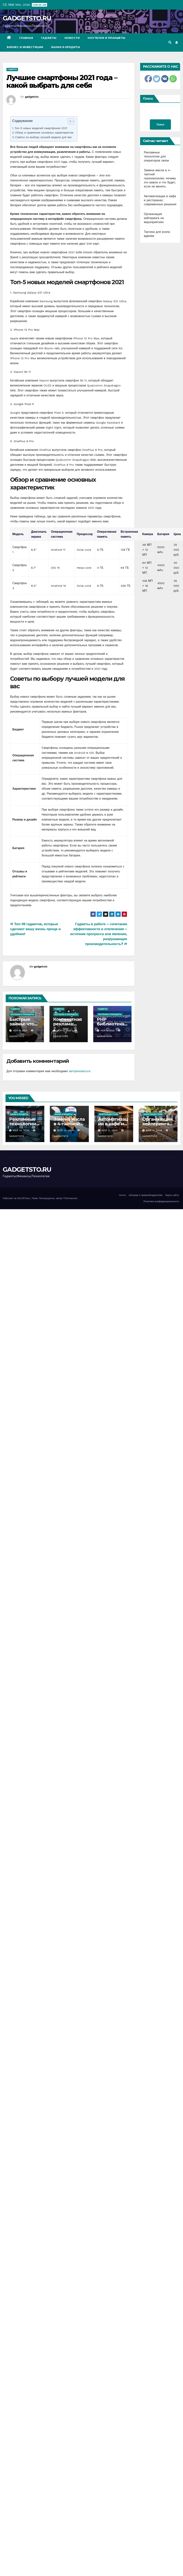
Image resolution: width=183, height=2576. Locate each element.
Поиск (148, 98)
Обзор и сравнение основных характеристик (44, 132)
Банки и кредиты (65, 47)
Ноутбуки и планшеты (106, 38)
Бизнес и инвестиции (25, 47)
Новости (72, 38)
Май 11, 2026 (110, 1130)
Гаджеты (48, 38)
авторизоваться (79, 1071)
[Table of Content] (71, 121)
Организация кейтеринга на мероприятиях (154, 218)
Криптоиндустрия (108, 1114)
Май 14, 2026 (21, 1130)
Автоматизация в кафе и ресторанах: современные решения (160, 200)
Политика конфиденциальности (161, 1201)
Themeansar (70, 1198)
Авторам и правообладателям (145, 1195)
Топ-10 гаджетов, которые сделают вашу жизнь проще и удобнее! (35, 929)
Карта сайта (172, 1195)
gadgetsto (32, 96)
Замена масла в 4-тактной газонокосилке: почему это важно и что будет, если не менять (160, 178)
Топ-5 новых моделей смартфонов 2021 (41, 128)
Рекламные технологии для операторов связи (156, 156)
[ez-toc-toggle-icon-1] (69, 122)
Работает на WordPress (17, 1198)
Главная (26, 38)
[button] (169, 42)
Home (122, 1195)
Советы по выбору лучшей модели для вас (43, 137)
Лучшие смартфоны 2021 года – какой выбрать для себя (61, 81)
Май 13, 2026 (65, 1130)
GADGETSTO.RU (27, 18)
